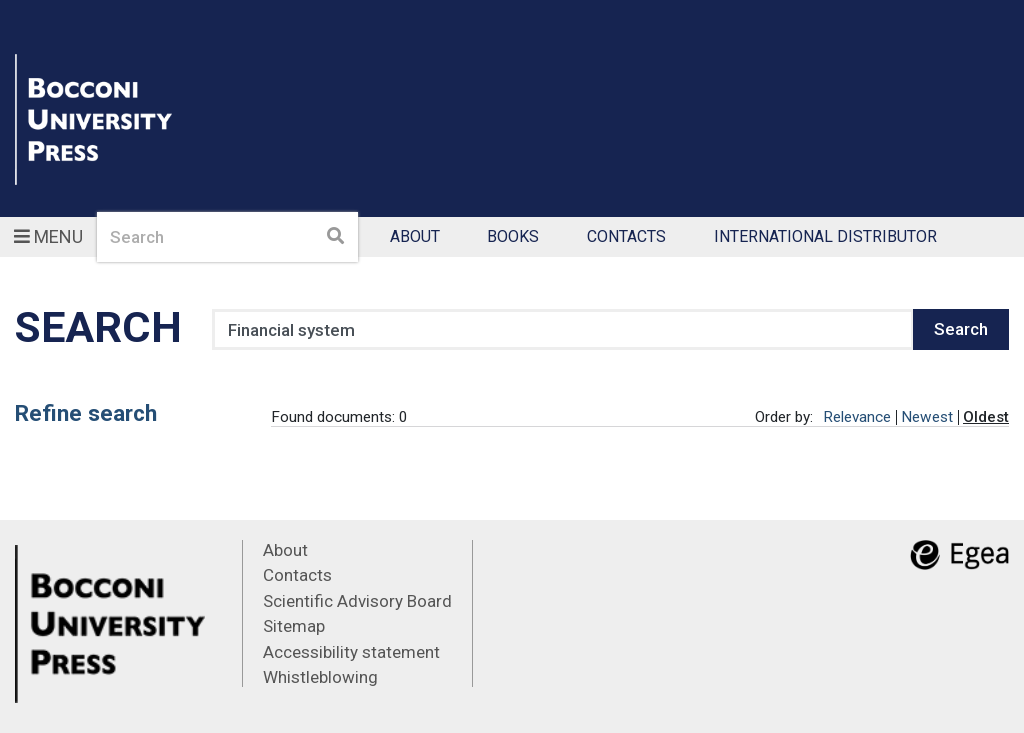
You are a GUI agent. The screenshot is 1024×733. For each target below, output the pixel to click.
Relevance (857, 417)
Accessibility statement (351, 652)
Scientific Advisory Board (357, 601)
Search (961, 329)
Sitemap (294, 626)
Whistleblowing (320, 677)
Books (513, 237)
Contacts (626, 237)
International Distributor (825, 237)
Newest (927, 417)
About (415, 237)
